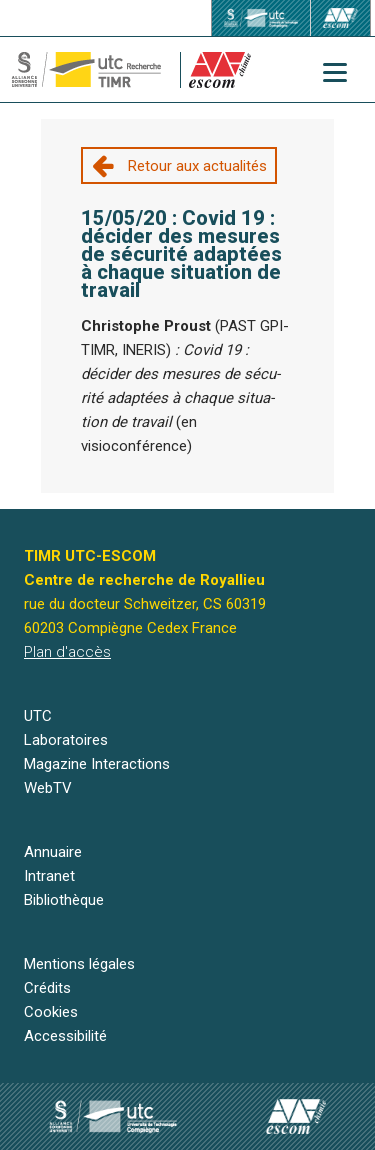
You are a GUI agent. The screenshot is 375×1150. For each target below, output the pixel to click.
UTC (38, 716)
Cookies (51, 1012)
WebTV (48, 788)
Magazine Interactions (97, 764)
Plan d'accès (67, 652)
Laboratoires (66, 740)
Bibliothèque (64, 900)
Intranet (49, 876)
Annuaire (53, 852)
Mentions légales (79, 964)
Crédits (47, 988)
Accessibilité (65, 1036)
